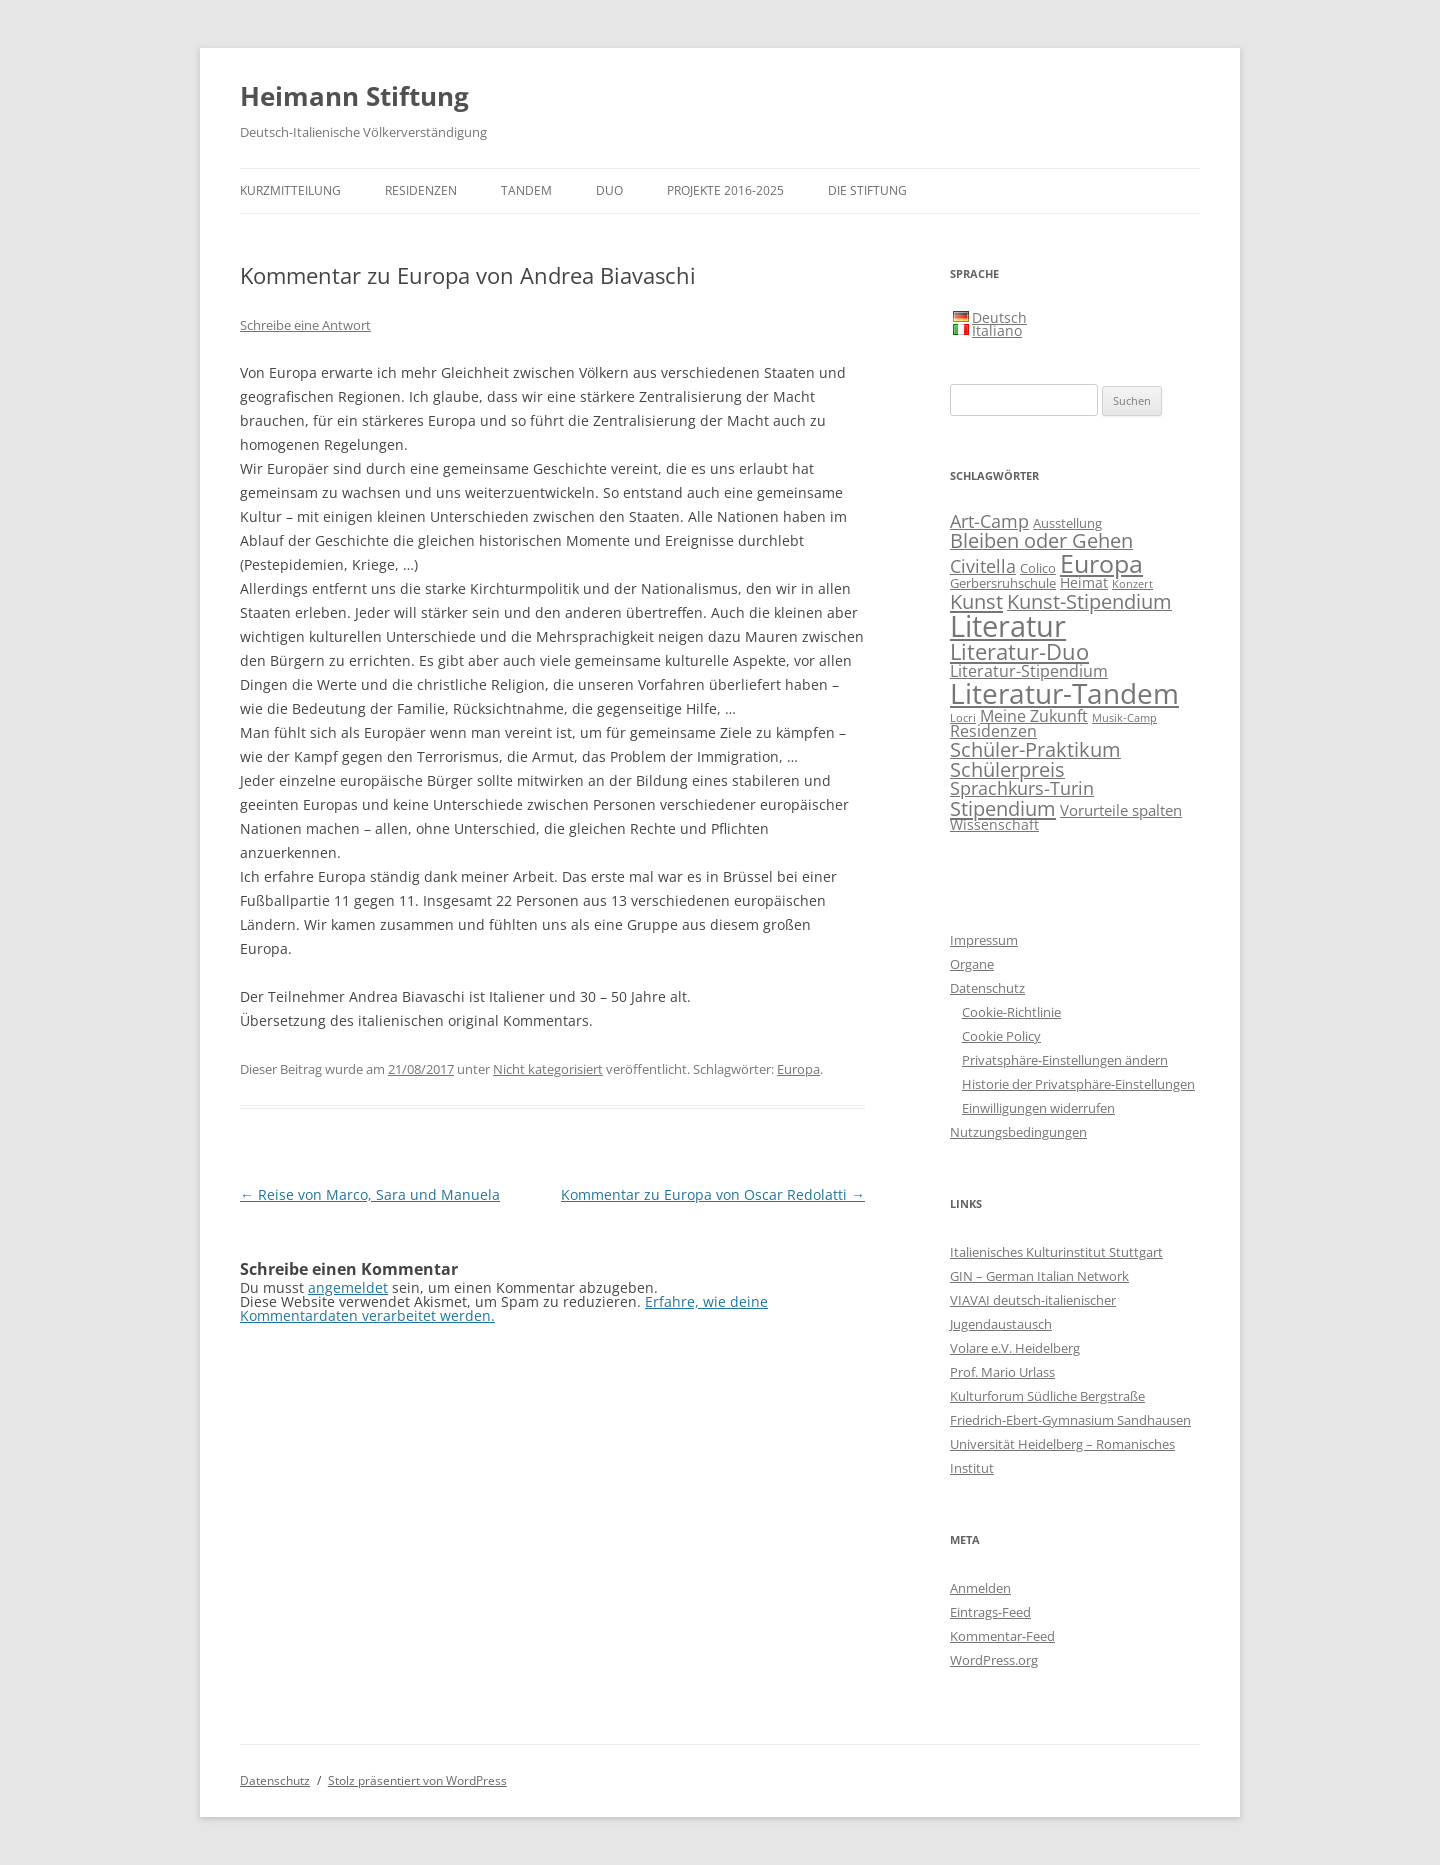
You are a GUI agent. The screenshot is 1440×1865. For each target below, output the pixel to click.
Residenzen (421, 190)
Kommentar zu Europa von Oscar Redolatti (713, 1194)
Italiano (997, 330)
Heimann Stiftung (354, 96)
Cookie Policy (1001, 1036)
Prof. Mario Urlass (1002, 1372)
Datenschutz (987, 988)
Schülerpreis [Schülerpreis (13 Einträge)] (1007, 769)
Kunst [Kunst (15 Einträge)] (976, 601)
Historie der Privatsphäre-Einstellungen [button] (1078, 1084)
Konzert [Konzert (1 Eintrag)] (1132, 584)
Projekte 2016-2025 (725, 190)
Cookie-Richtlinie (1011, 1012)
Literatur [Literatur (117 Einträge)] (1008, 626)
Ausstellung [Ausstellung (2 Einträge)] (1067, 523)
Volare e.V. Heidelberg (1015, 1348)
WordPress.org (994, 1660)
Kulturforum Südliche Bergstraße (1047, 1396)
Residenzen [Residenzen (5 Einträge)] (993, 731)
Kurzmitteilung (290, 190)
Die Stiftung (867, 190)
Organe (972, 964)
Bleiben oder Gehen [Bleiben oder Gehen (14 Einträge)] (1041, 540)
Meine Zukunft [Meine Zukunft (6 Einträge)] (1034, 715)
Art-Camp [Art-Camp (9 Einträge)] (989, 521)
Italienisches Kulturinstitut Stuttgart (1056, 1252)
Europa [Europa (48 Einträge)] (1101, 563)
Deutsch (999, 317)
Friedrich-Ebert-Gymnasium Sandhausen (1070, 1420)
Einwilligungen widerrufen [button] (1038, 1108)
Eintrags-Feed (990, 1612)
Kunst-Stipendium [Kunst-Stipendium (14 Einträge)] (1089, 601)
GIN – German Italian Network (1039, 1276)
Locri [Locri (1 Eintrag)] (963, 718)
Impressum (984, 940)
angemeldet (348, 1287)
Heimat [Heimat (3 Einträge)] (1084, 582)
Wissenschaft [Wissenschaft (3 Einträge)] (994, 824)
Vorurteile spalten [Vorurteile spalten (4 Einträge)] (1121, 810)
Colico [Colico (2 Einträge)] (1038, 568)
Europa (798, 1069)
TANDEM (526, 190)
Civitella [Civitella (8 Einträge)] (983, 566)
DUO (609, 190)
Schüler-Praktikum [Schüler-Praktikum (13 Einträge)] (1035, 749)
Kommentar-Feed (1002, 1636)
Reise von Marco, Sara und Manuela (370, 1194)
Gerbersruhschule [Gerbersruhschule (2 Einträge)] (1003, 583)
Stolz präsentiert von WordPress (417, 1780)
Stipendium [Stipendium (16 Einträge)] (1003, 808)
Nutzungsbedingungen (1018, 1132)
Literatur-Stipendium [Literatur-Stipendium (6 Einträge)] (1029, 670)
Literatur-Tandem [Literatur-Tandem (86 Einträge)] (1064, 693)
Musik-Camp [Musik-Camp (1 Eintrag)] (1124, 718)
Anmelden (980, 1588)
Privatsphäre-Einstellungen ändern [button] (1065, 1060)
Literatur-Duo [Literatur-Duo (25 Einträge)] (1019, 651)
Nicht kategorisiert (548, 1069)
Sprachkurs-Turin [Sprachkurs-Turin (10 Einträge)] (1022, 787)
